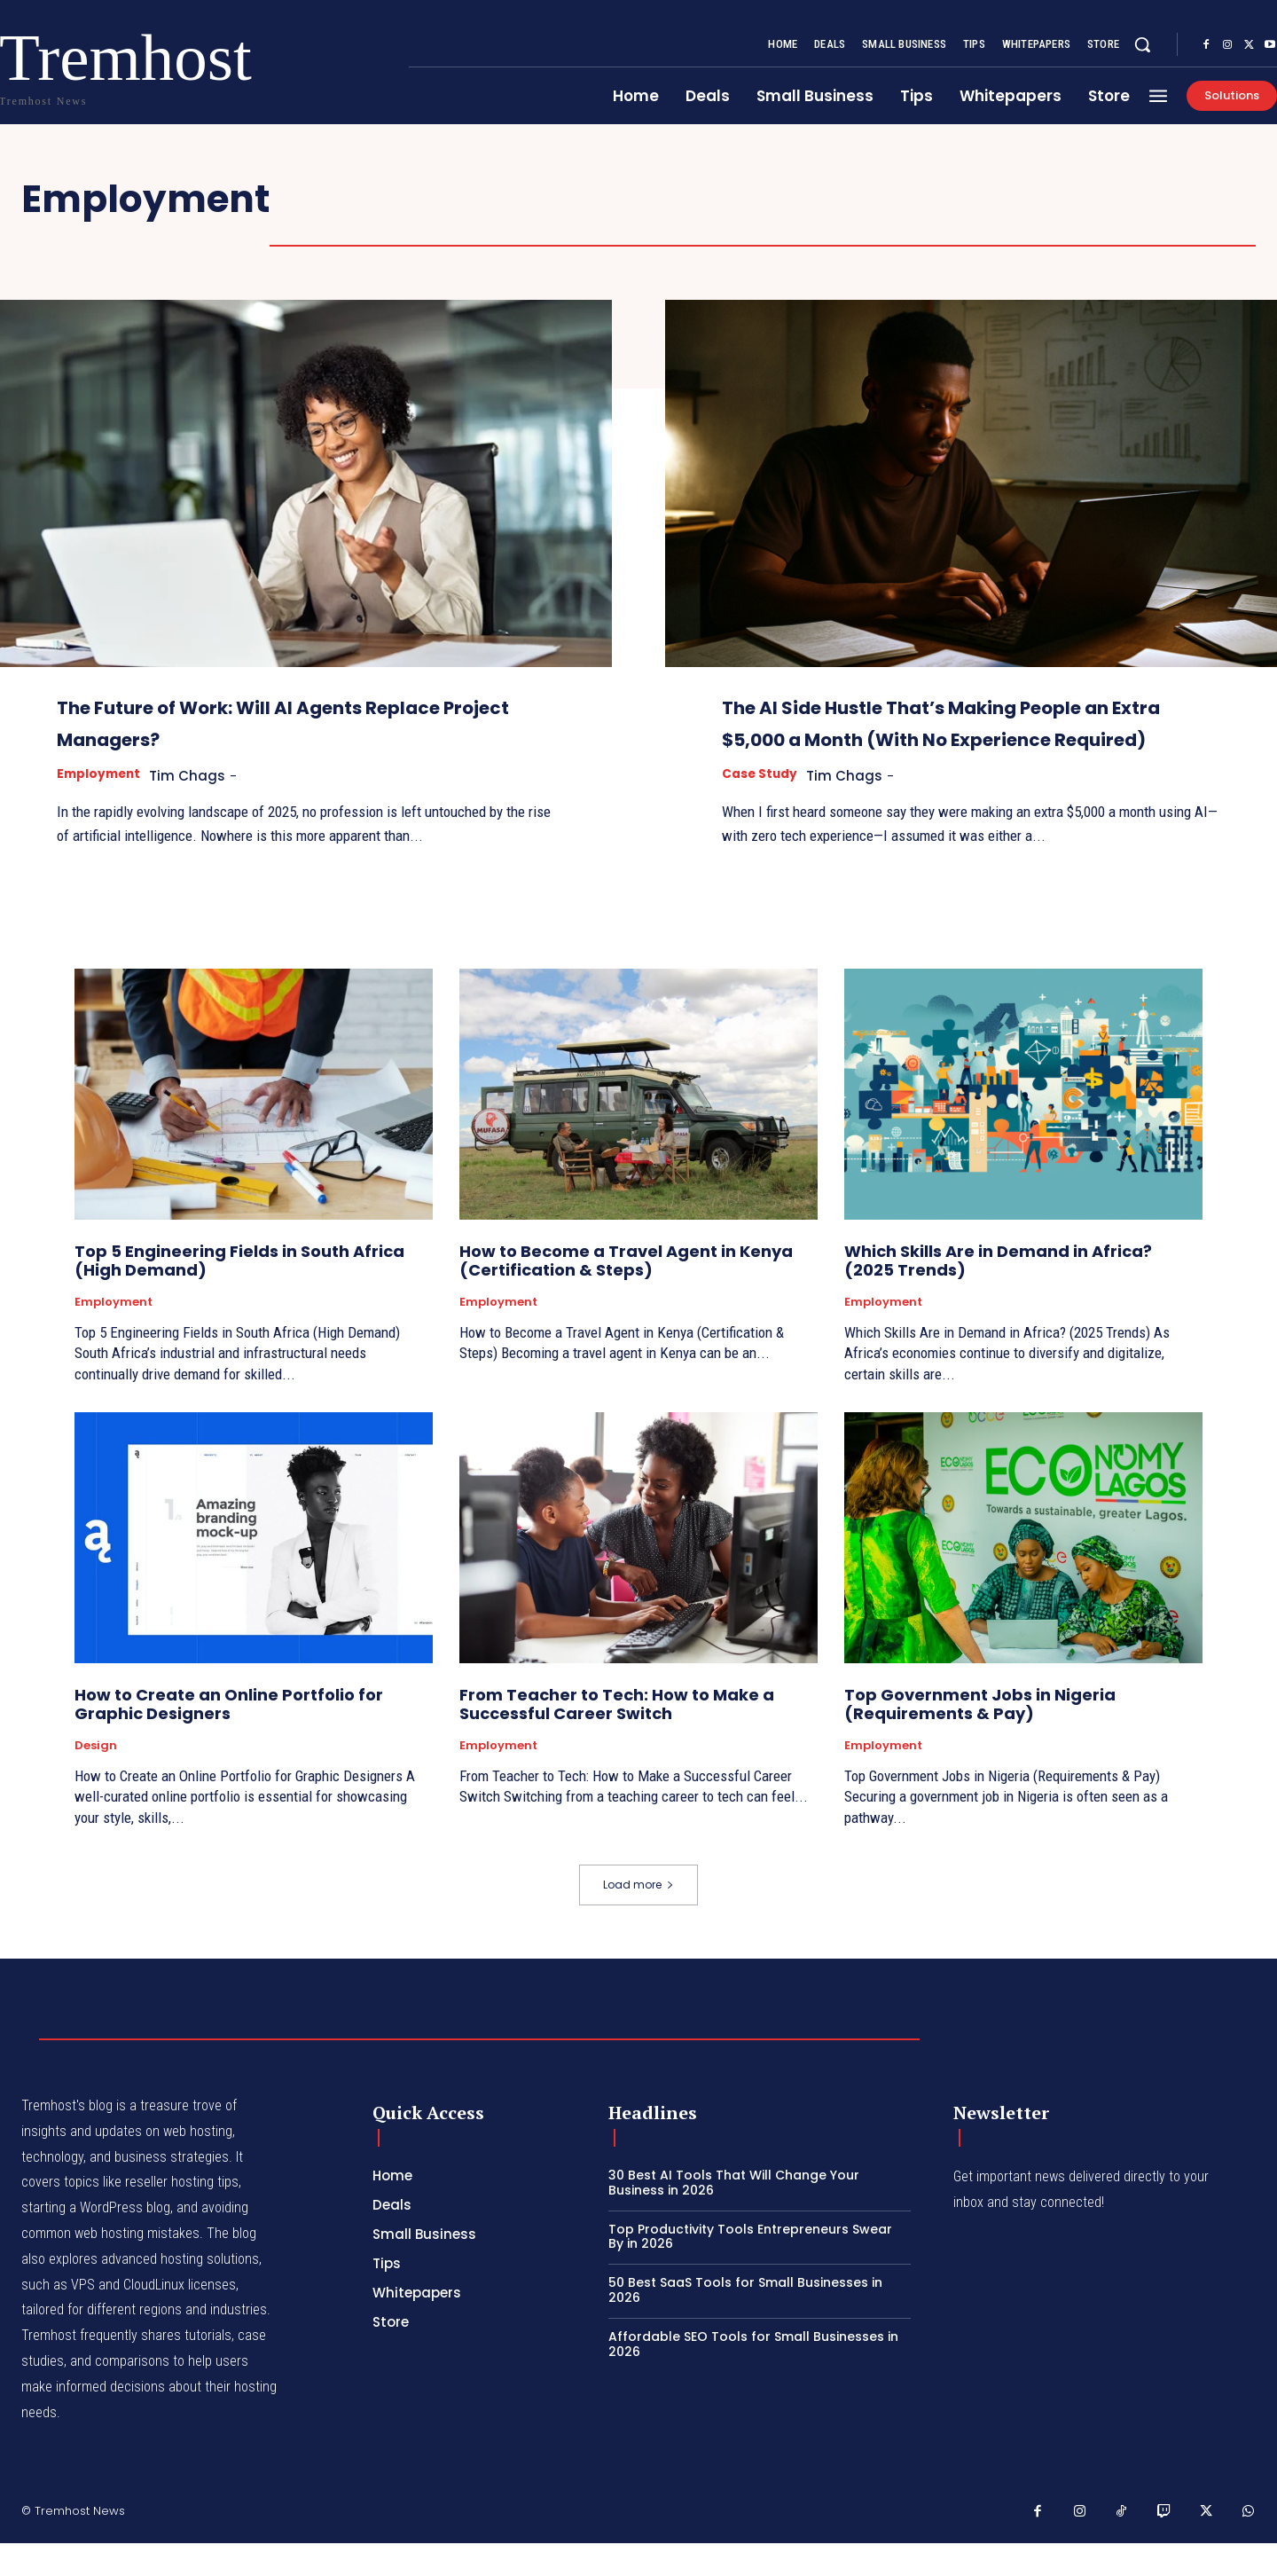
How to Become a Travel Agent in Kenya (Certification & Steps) (626, 1294)
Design (95, 1778)
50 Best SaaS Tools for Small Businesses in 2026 (745, 2322)
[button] (1142, 44)
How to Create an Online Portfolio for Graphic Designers (228, 1737)
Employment (102, 775)
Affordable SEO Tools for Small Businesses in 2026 (753, 2376)
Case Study (763, 807)
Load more (638, 1917)
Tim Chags (198, 775)
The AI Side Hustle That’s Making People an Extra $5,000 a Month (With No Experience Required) (943, 737)
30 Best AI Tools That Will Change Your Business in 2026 (733, 2215)
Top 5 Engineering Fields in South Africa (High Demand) (239, 1294)
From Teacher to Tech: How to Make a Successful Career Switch (616, 1737)
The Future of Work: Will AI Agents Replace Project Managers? (286, 721)
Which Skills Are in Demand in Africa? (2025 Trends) (998, 1294)
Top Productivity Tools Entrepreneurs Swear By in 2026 (750, 2269)
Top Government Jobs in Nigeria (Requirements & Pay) (980, 1737)
